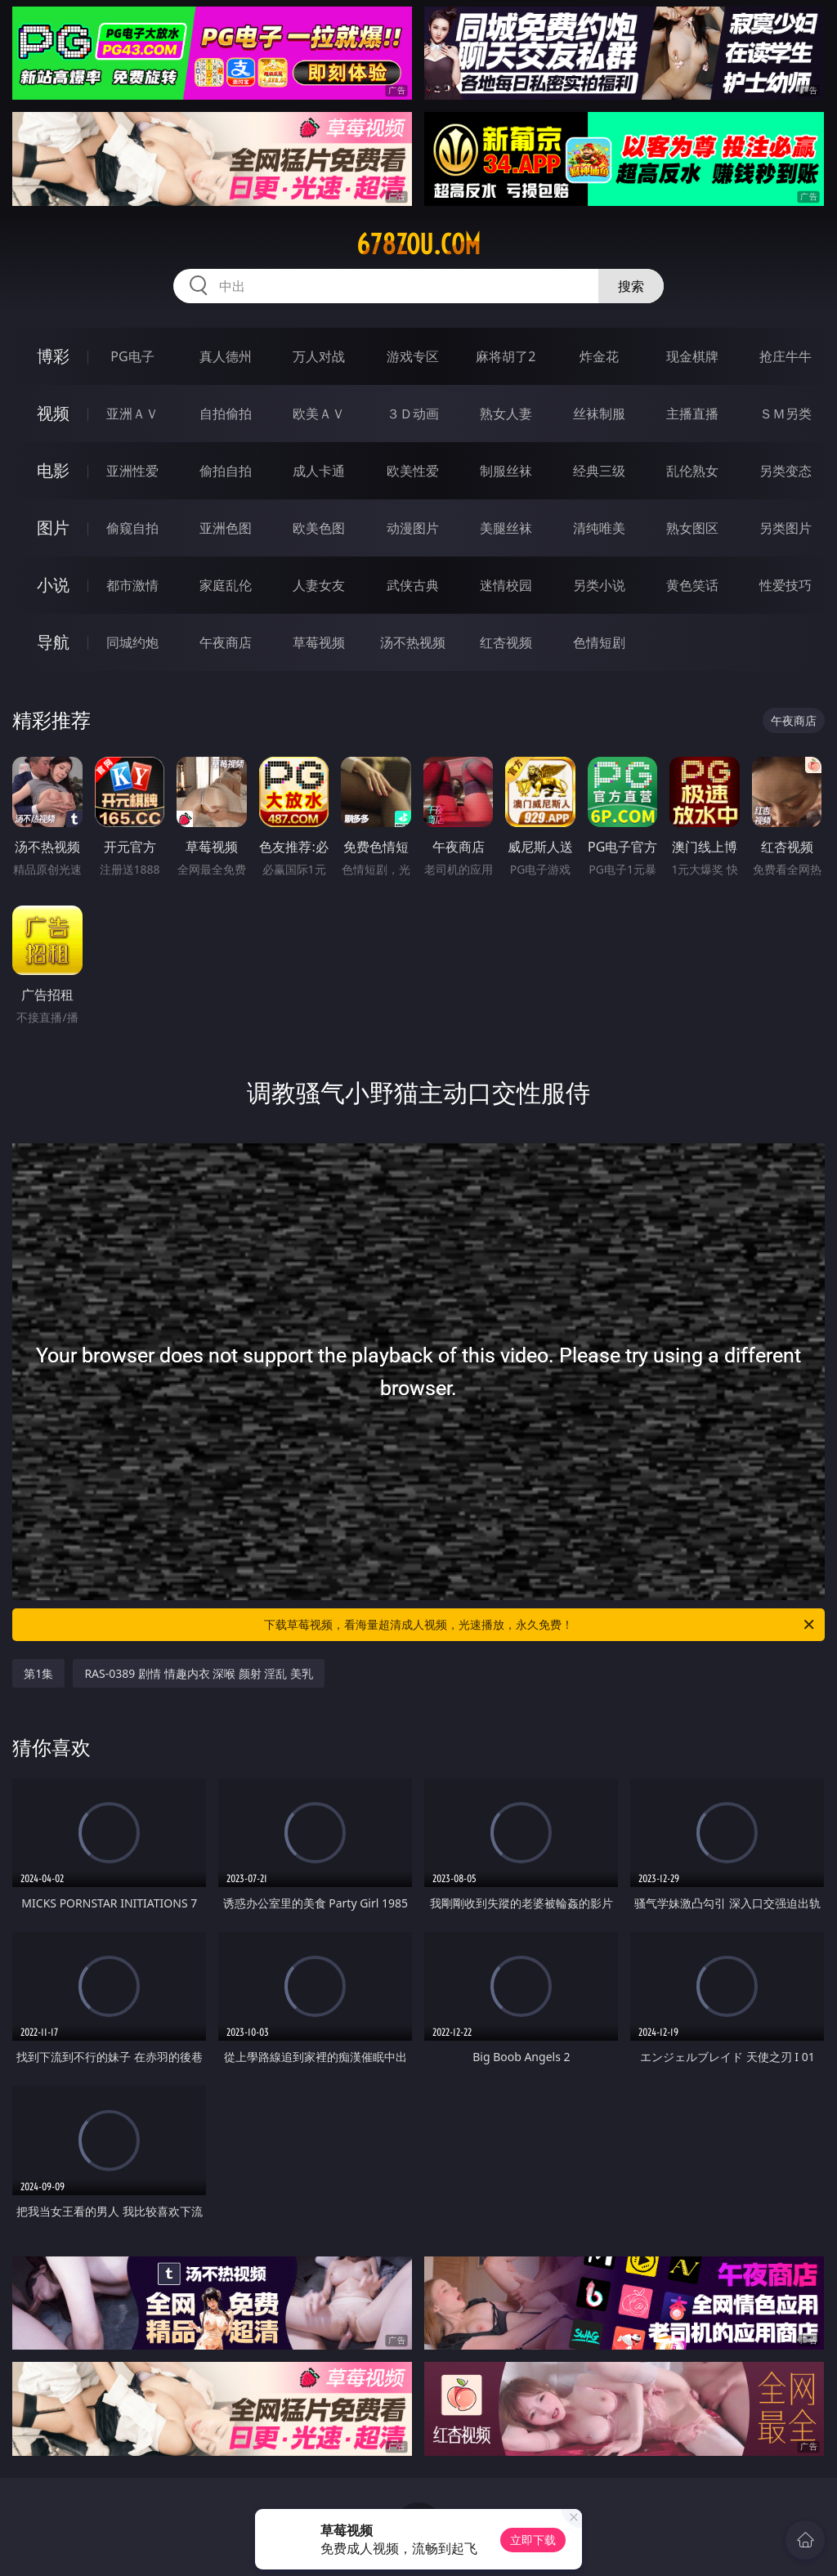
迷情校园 (506, 585)
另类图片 (785, 528)
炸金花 (599, 356)
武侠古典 (413, 585)
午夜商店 (225, 642)
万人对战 (319, 356)
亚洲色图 (225, 528)
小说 (53, 585)
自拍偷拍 (225, 414)
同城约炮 (132, 642)
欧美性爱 (413, 471)
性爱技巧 (785, 585)
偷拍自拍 (225, 471)
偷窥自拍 (132, 528)
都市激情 (132, 585)
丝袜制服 (599, 414)
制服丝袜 (506, 471)
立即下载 (533, 2539)
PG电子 (132, 356)
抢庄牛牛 (785, 356)
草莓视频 (319, 642)
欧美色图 (319, 528)
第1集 (38, 1673)
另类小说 (599, 585)
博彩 (53, 356)
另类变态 (785, 471)
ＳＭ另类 (785, 414)
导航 (53, 642)
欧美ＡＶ (319, 414)
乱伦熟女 (692, 471)
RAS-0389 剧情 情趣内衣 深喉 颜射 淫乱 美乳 (198, 1673)
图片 (53, 528)
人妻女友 (319, 585)
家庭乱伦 (225, 585)
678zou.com (418, 244)
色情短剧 (599, 642)
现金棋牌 (692, 356)
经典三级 (599, 471)
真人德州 (225, 356)
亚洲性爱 (132, 471)
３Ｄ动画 (413, 414)
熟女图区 (692, 528)
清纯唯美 (599, 528)
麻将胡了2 (505, 356)
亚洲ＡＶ (132, 414)
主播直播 (692, 414)
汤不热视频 (412, 642)
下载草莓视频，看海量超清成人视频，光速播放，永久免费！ (540, 1625)
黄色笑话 (692, 585)
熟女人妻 (506, 414)
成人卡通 (319, 471)
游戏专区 (413, 356)
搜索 (631, 286)
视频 (53, 413)
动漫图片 (413, 528)
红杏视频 (506, 642)
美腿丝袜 (506, 528)
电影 (53, 470)
